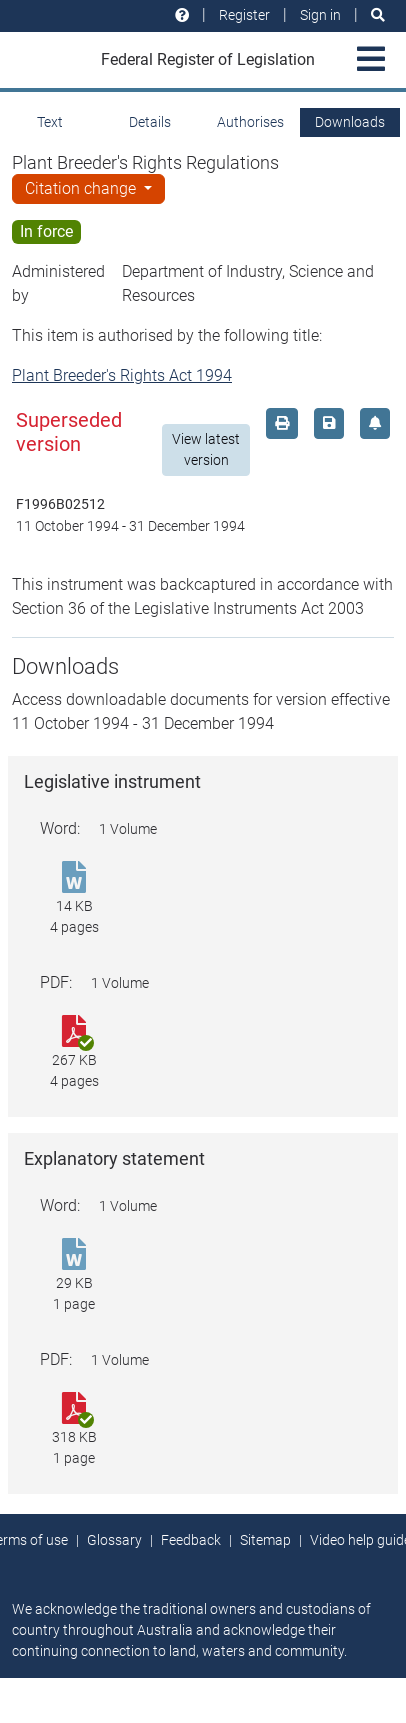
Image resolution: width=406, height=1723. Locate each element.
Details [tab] (150, 122)
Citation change (82, 188)
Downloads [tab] (350, 122)
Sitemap (265, 1540)
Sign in (320, 15)
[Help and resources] (182, 15)
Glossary (114, 1540)
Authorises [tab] (250, 122)
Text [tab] (50, 122)
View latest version (206, 449)
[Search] (378, 15)
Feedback (191, 1540)
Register (244, 15)
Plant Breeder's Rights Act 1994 (122, 375)
